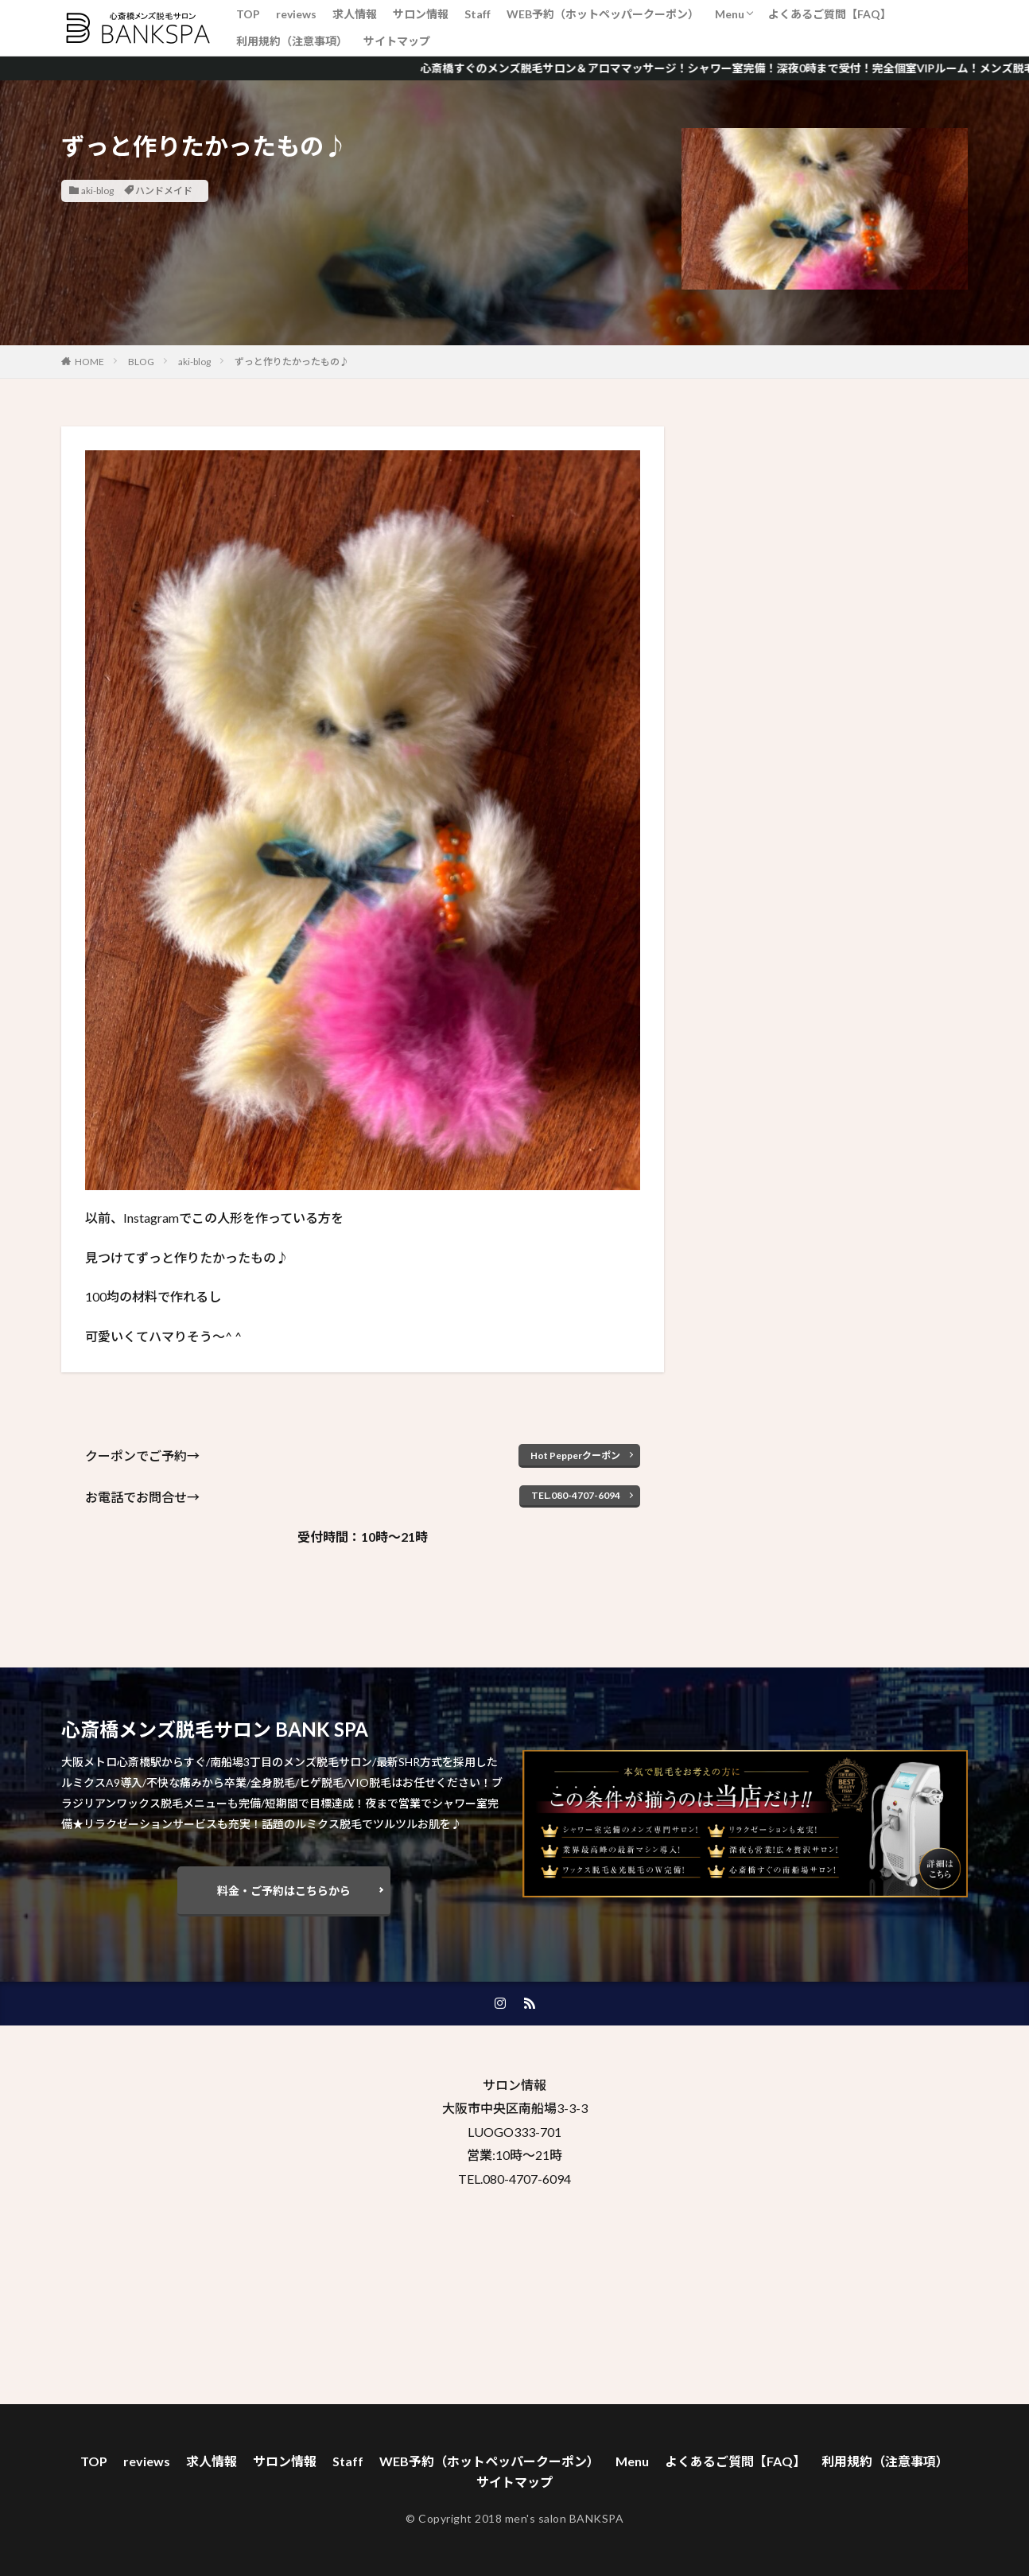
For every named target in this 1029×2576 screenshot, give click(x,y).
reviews (296, 14)
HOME (89, 362)
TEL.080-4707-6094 (575, 1495)
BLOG (141, 362)
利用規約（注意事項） (292, 41)
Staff (477, 14)
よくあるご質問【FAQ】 (829, 14)
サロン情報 (420, 14)
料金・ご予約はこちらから (284, 1890)
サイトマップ (396, 41)
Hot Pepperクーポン (575, 1455)
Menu (729, 14)
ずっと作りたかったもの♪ (292, 362)
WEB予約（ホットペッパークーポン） (603, 14)
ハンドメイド (163, 191)
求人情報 (354, 14)
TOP (248, 14)
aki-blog (97, 191)
